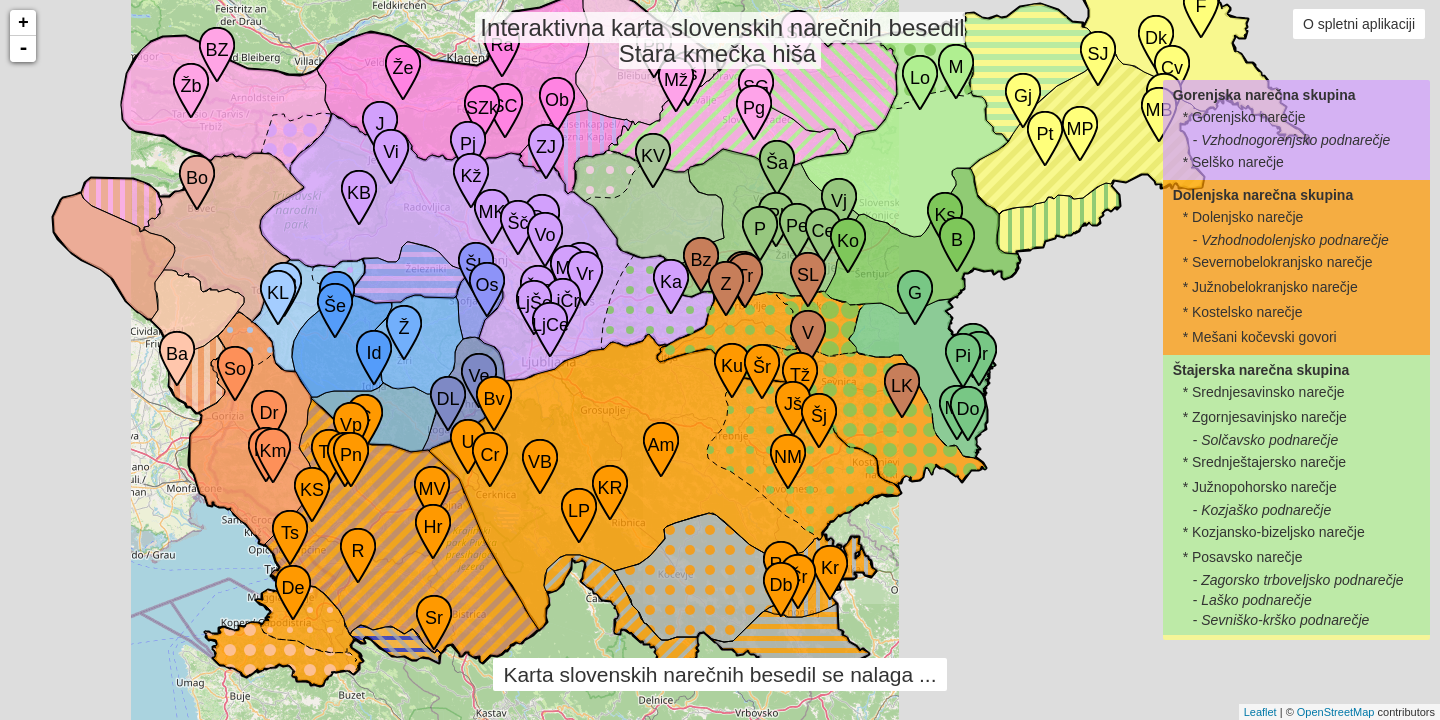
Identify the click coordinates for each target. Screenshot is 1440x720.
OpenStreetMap (1336, 712)
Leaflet (1260, 712)
